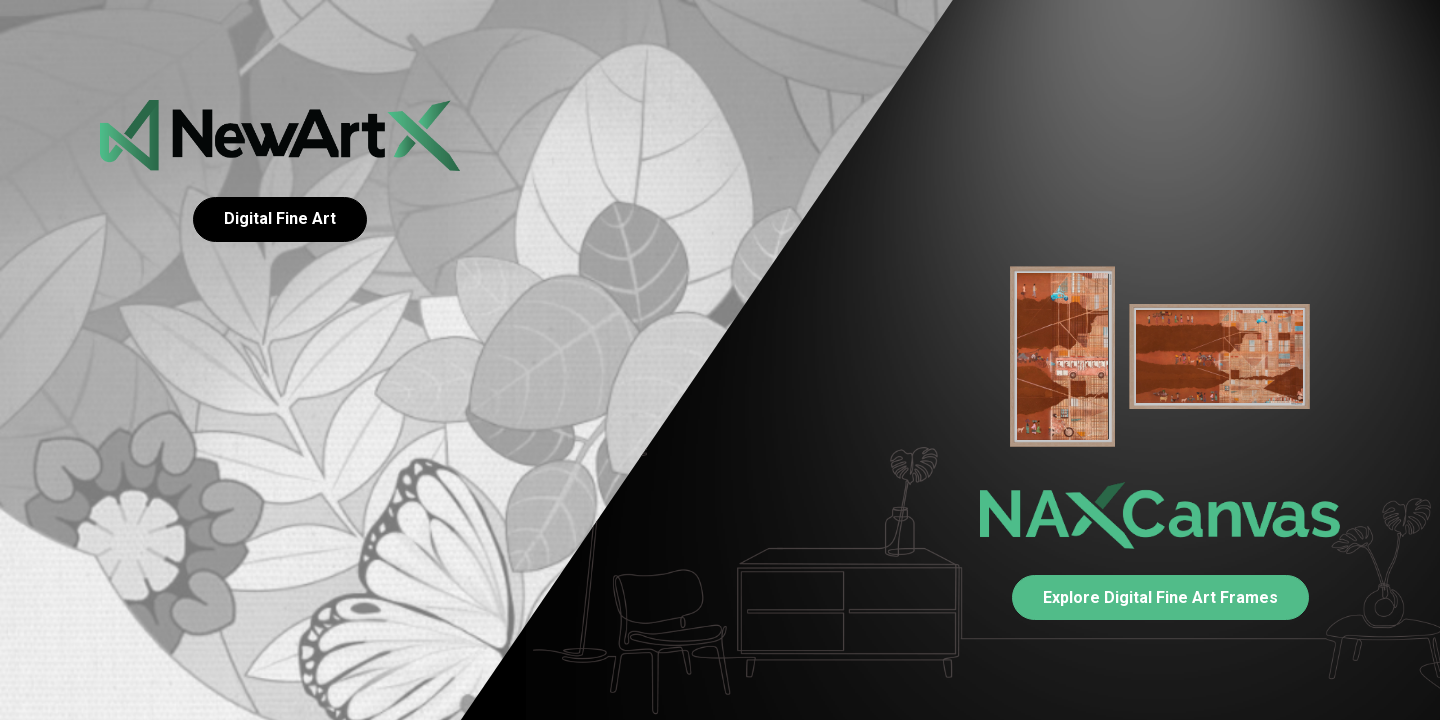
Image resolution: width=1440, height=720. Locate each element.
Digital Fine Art (280, 218)
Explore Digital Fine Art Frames (1160, 597)
